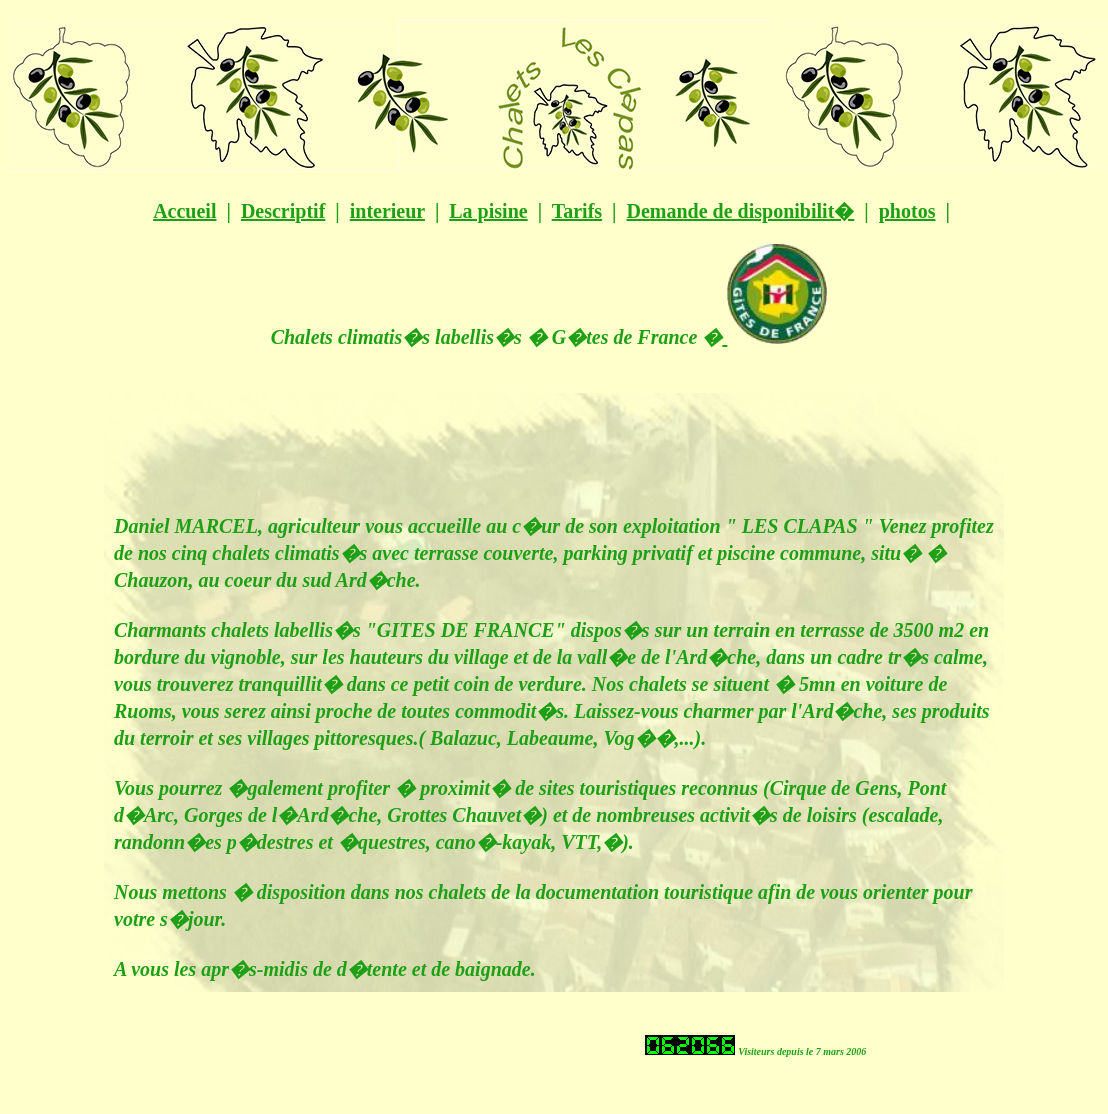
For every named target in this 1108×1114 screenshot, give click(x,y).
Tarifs (577, 211)
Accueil (184, 211)
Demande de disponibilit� (740, 211)
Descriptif (283, 211)
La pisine (488, 211)
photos (907, 211)
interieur (387, 211)
